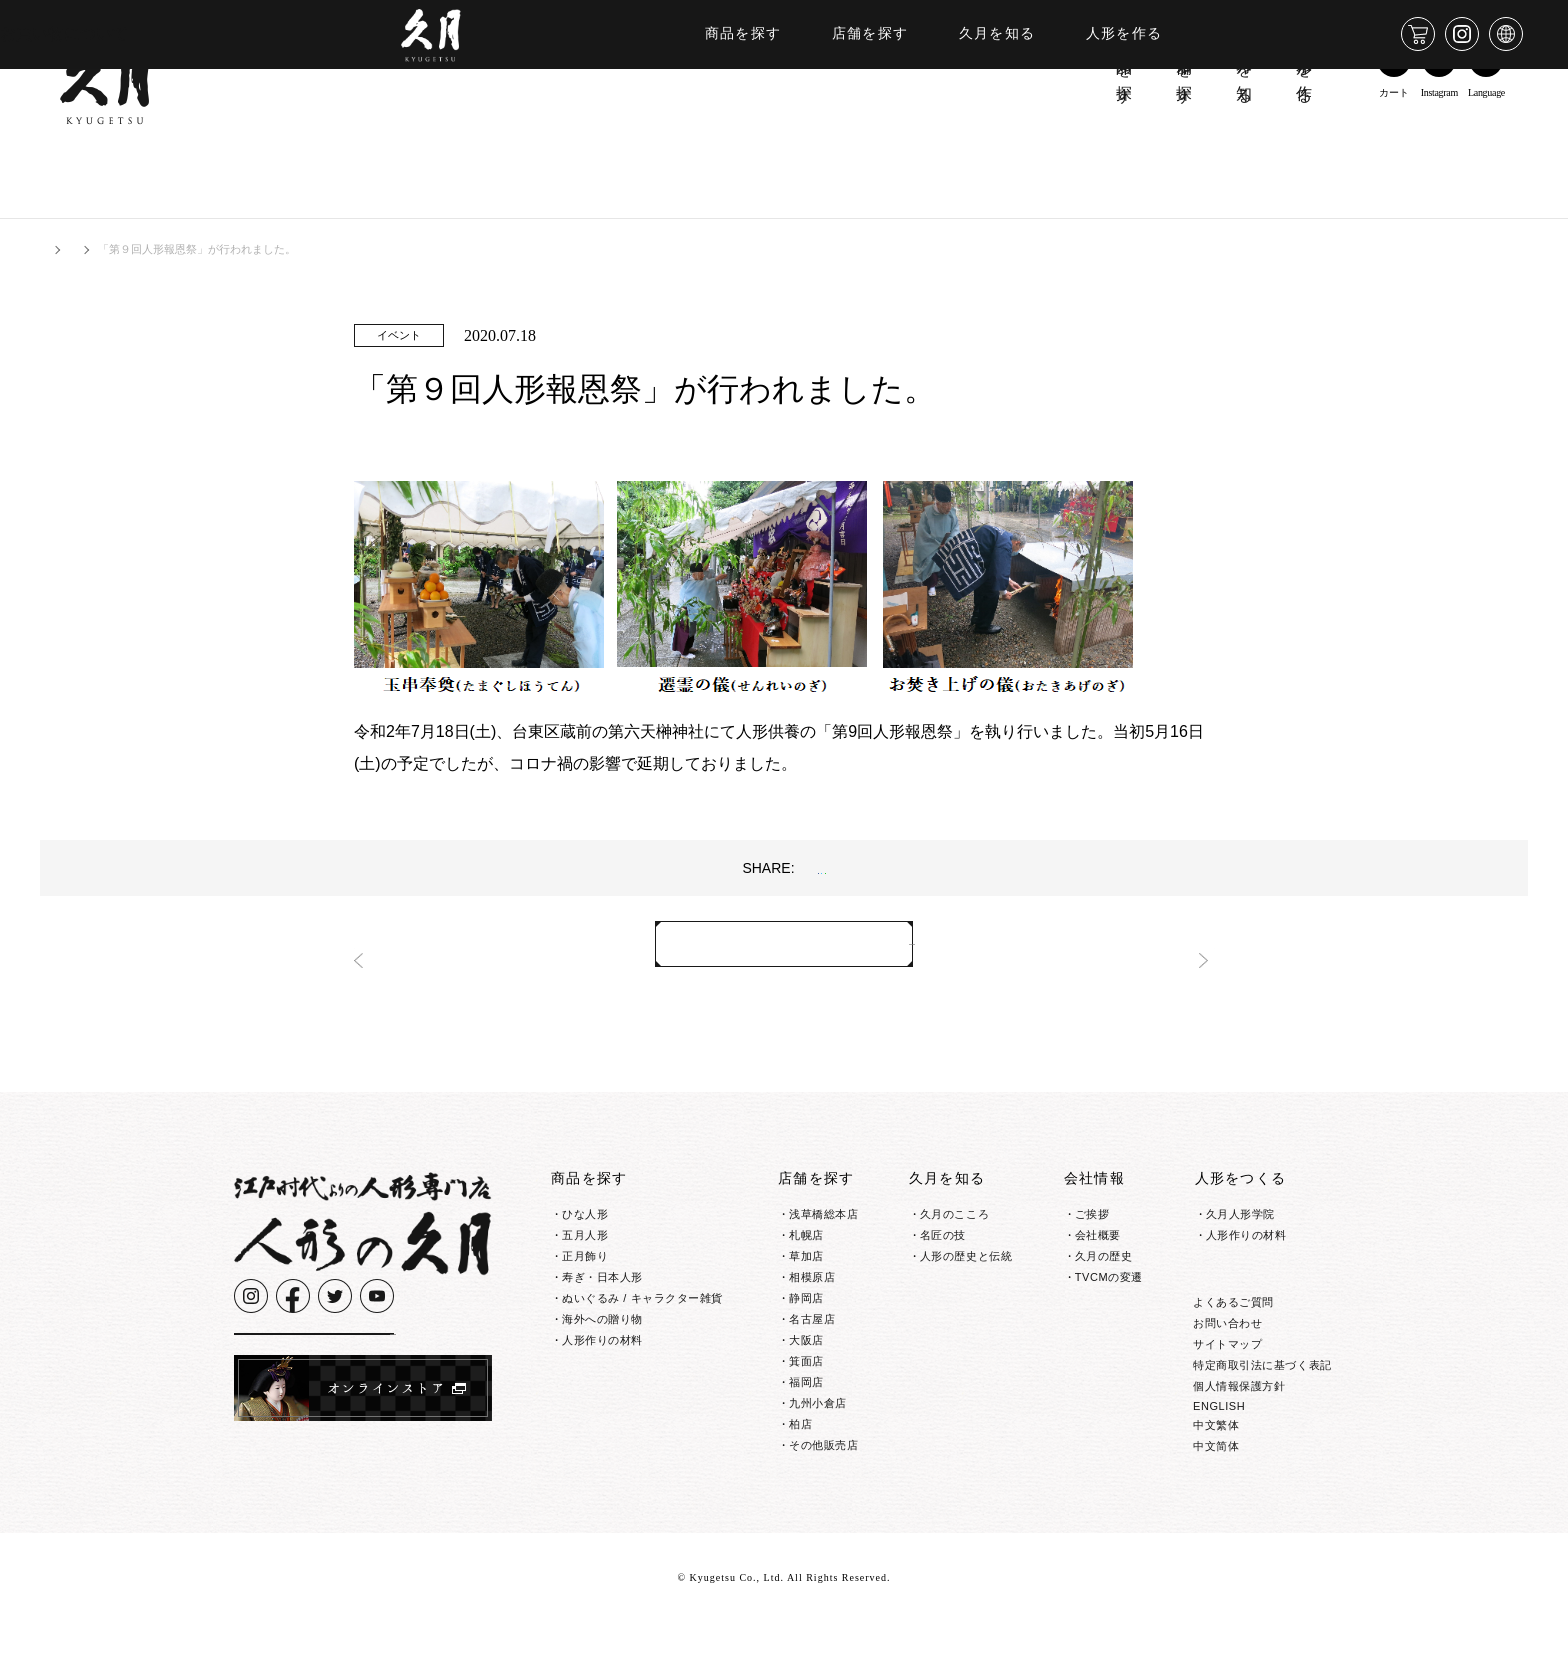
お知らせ (124, 249)
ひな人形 (585, 1221)
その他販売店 (823, 1452)
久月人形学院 (1240, 1221)
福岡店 (806, 1389)
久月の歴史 (1104, 1263)
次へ (1179, 951)
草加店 (806, 1263)
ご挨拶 (1092, 1221)
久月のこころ (954, 1221)
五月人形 (585, 1242)
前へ (389, 951)
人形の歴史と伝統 (966, 1263)
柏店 (800, 1431)
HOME (56, 249)
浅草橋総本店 (823, 1221)
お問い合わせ (1227, 1369)
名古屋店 (812, 1326)
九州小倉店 (818, 1410)
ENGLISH (1219, 1452)
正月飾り (585, 1263)
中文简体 (1216, 1492)
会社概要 (1098, 1242)
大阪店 (806, 1347)
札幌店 (806, 1242)
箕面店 (806, 1368)
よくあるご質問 (1233, 1348)
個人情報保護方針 (1239, 1432)
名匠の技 (943, 1242)
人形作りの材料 (602, 1347)
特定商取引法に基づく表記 (1262, 1411)
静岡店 (806, 1305)
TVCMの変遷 (1109, 1284)
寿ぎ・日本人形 (602, 1284)
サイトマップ (1227, 1390)
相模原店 (812, 1284)
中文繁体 (1216, 1471)
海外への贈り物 (602, 1326)
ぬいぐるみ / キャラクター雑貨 (642, 1305)
